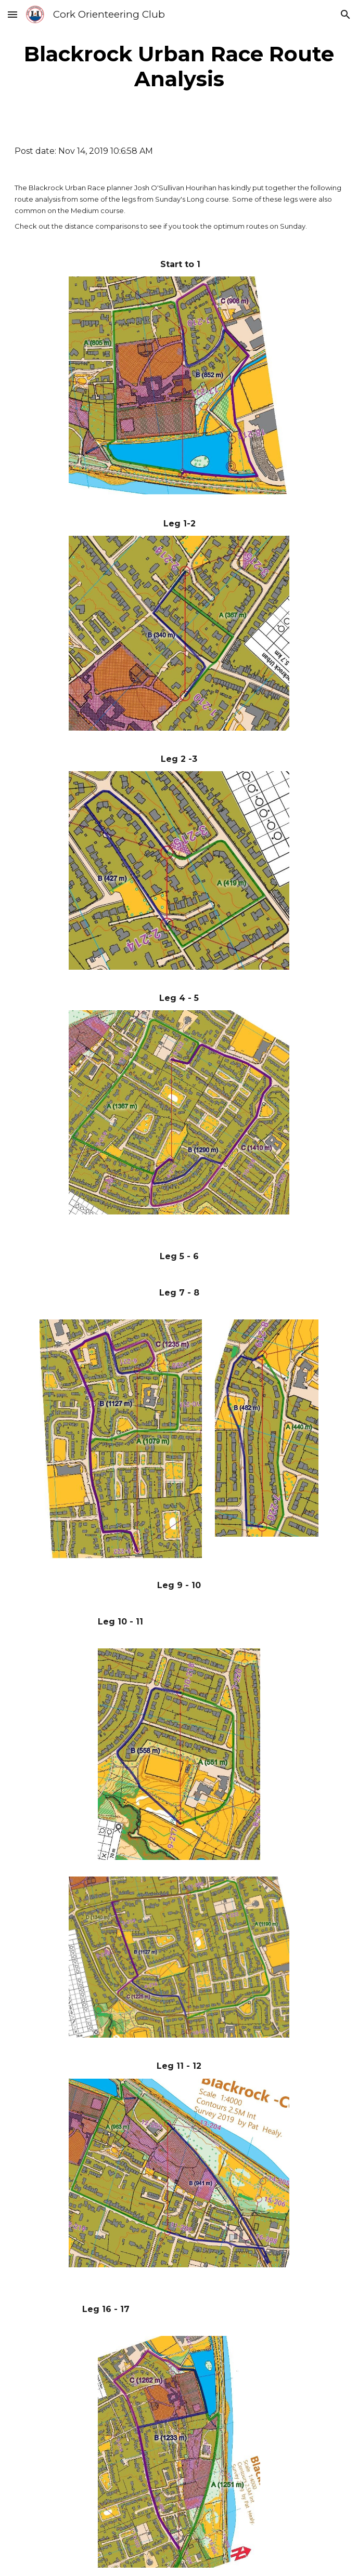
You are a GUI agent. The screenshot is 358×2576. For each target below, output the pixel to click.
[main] (179, 66)
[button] (12, 14)
